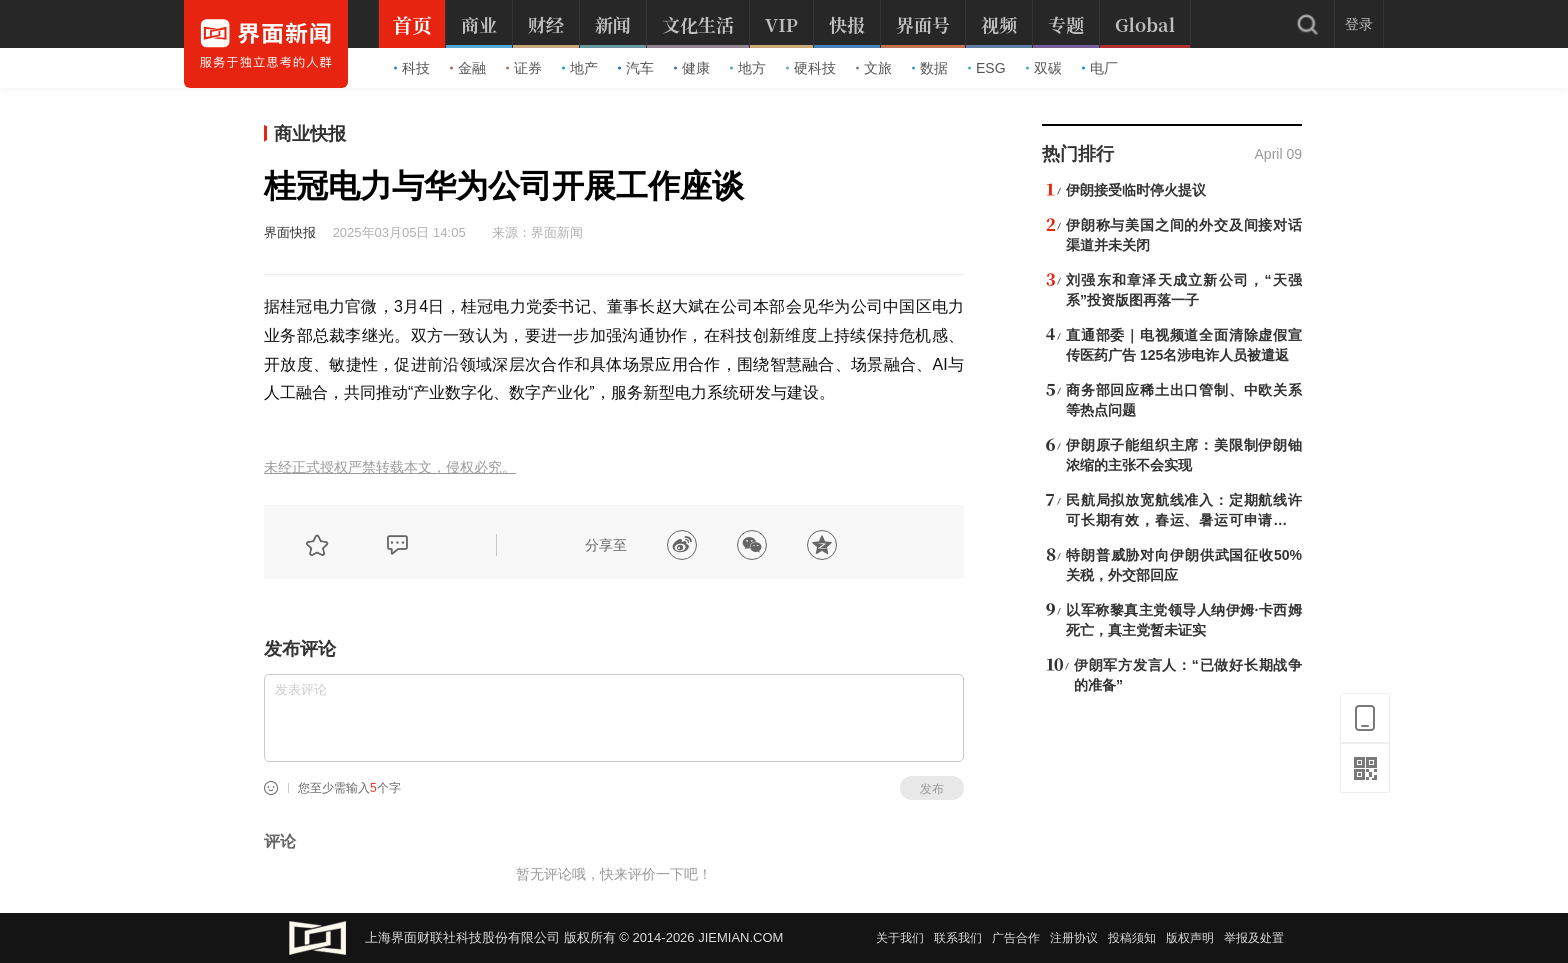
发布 (932, 789)
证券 (524, 68)
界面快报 (290, 232)
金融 (468, 68)
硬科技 (811, 68)
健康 (692, 68)
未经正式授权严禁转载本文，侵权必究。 (390, 467)
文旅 (874, 68)
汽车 (636, 68)
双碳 (1044, 68)
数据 (930, 68)
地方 (748, 68)
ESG (987, 68)
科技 (412, 68)
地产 (580, 68)
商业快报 (310, 134)
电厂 (1100, 68)
